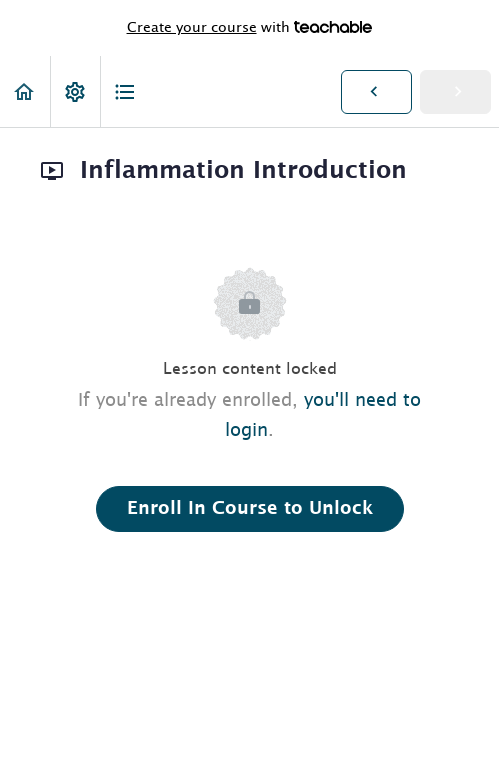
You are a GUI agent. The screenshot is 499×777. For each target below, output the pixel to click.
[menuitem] (75, 91)
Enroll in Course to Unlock (250, 509)
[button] (25, 91)
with (250, 28)
